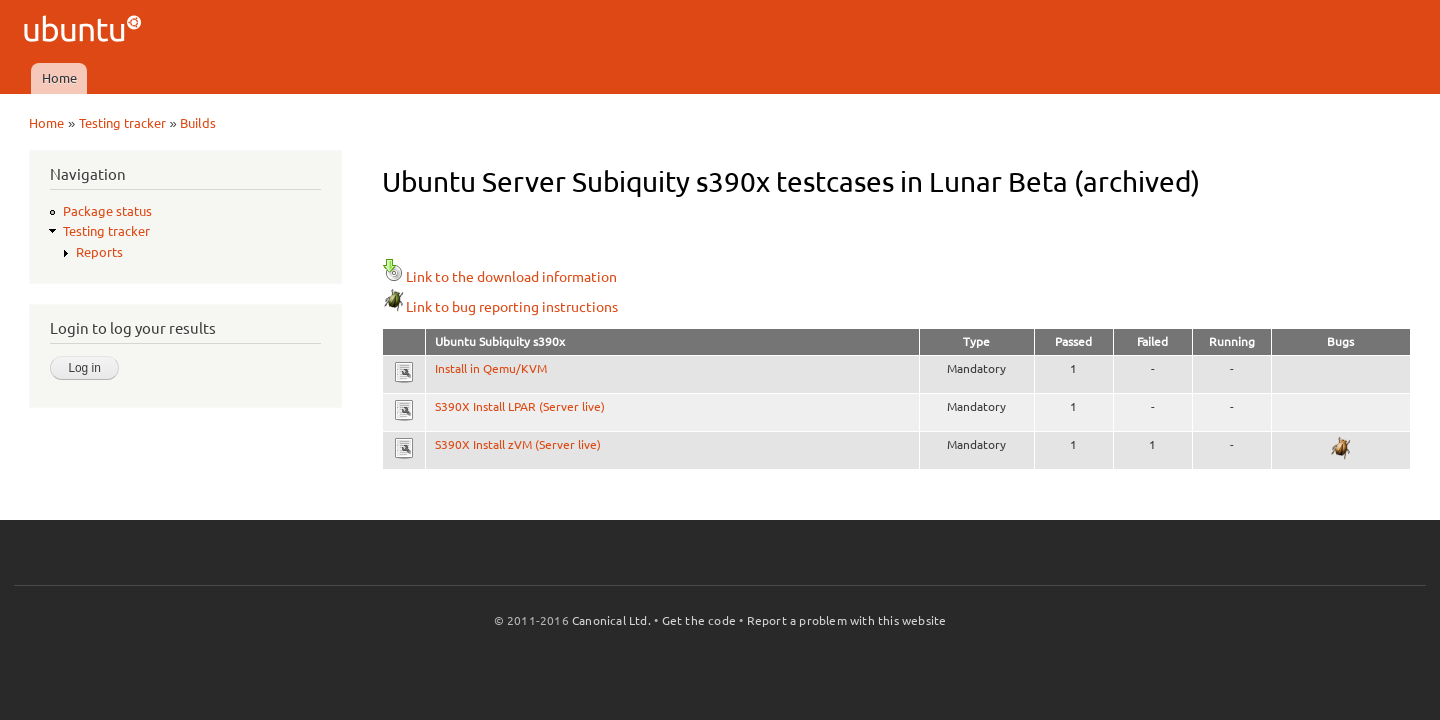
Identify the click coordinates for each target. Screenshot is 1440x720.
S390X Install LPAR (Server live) (520, 406)
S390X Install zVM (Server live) (518, 444)
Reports (99, 252)
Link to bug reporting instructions (500, 307)
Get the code (699, 620)
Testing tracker (122, 123)
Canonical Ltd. (611, 620)
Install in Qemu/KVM (491, 368)
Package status (107, 211)
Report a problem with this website (847, 620)
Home (59, 78)
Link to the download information (499, 277)
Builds (198, 123)
